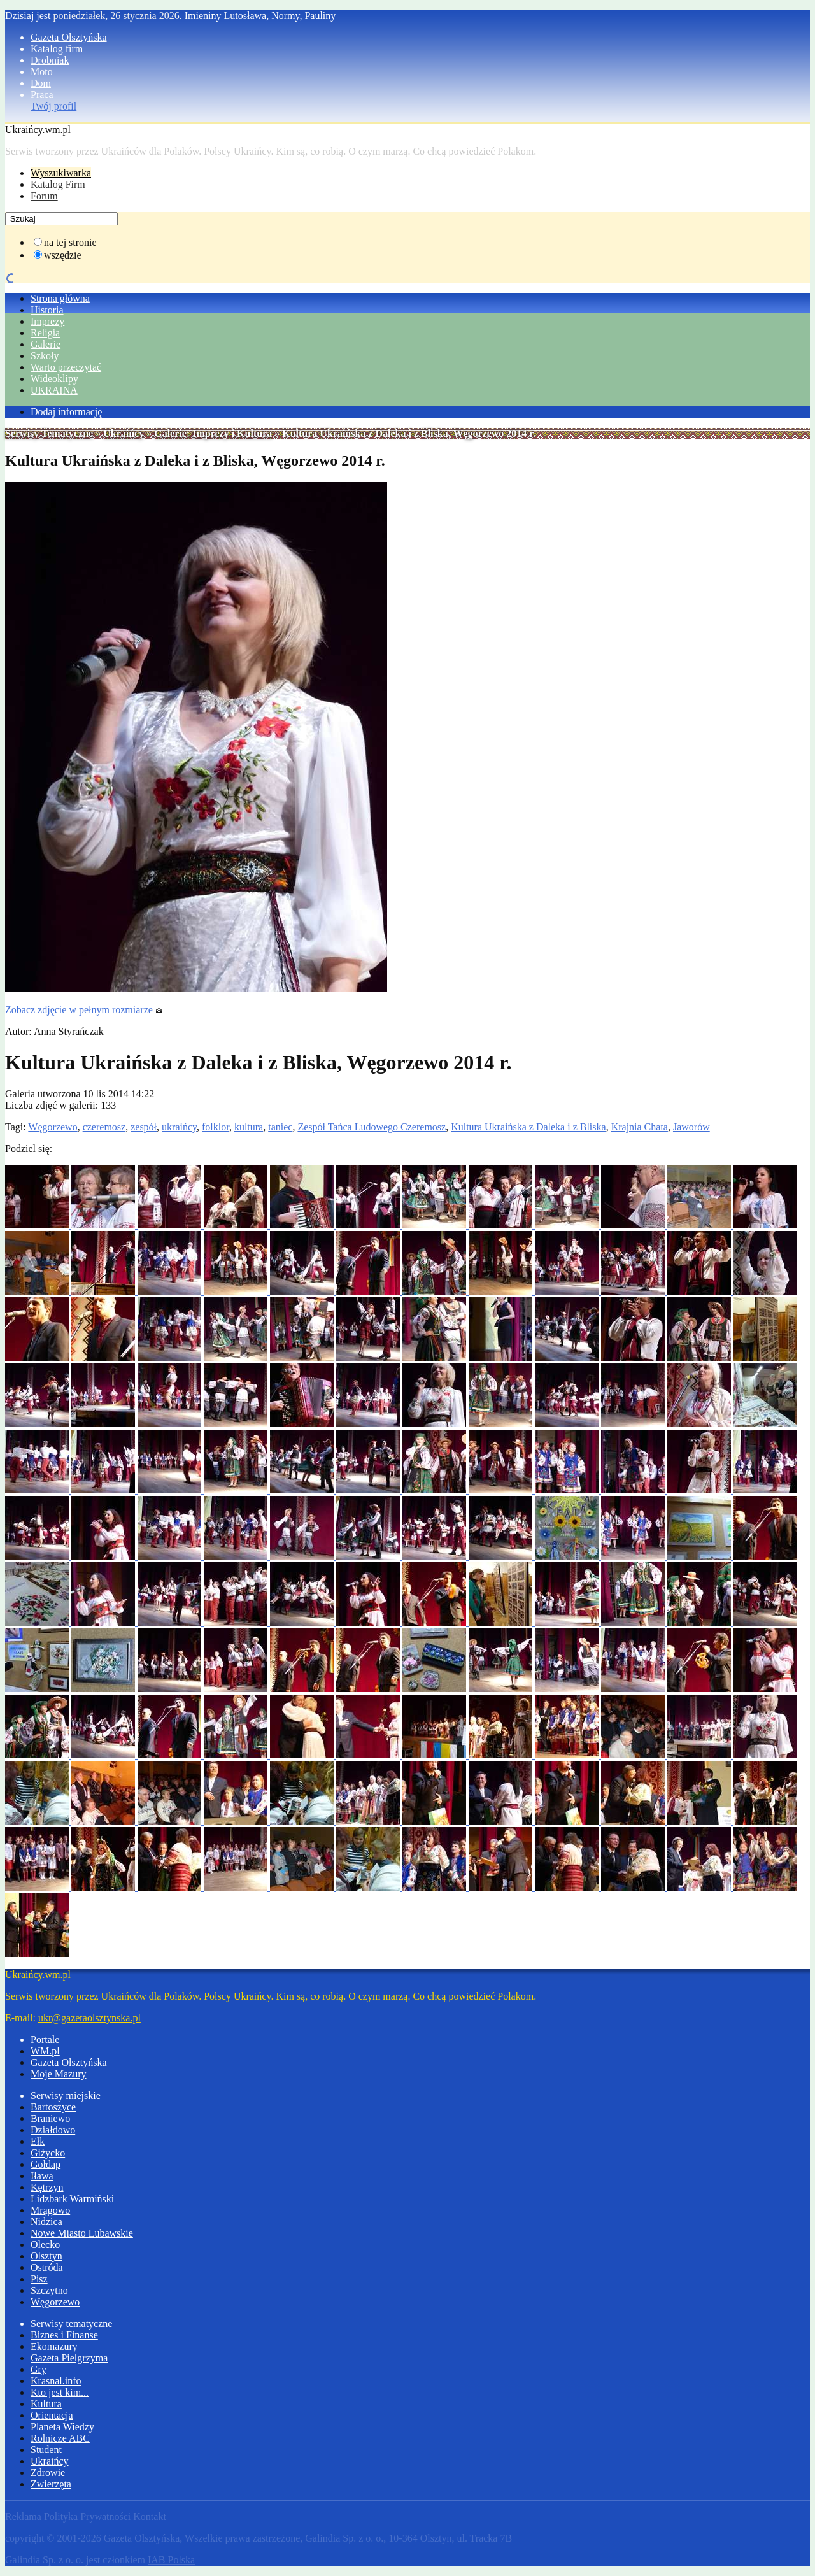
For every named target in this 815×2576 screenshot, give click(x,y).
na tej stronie (70, 242)
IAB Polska (171, 2559)
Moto (42, 71)
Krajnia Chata (639, 1126)
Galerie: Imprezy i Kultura (213, 433)
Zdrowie (48, 2472)
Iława (42, 2175)
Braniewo (50, 2118)
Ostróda (47, 2267)
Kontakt (149, 2516)
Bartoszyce (53, 2107)
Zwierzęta (51, 2484)
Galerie (45, 344)
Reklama (23, 2516)
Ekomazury (54, 2346)
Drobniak (50, 60)
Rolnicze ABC (60, 2438)
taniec (280, 1126)
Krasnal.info (56, 2380)
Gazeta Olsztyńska (69, 37)
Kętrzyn (47, 2187)
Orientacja (52, 2415)
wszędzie (63, 255)
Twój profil (53, 106)
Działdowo (53, 2129)
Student (46, 2449)
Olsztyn (46, 2256)
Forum (44, 195)
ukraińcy (179, 1126)
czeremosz (104, 1126)
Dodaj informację (66, 411)
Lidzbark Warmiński (72, 2198)
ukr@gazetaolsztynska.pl (89, 2017)
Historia (47, 309)
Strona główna (60, 298)
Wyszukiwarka (61, 172)
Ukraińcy (123, 433)
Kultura (46, 2403)
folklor (215, 1126)
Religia (45, 332)
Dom (41, 83)
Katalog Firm (58, 184)
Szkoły (45, 355)
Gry (38, 2369)
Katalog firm (57, 48)
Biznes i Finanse (64, 2335)
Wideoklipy (54, 378)
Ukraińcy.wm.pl (38, 129)
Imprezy (47, 321)
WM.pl (45, 2051)
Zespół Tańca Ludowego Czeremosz (371, 1126)
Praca (42, 94)
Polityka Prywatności (87, 2516)
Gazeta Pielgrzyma (69, 2357)
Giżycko (48, 2152)
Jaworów (691, 1126)
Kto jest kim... (60, 2392)
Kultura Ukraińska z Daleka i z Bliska (528, 1126)
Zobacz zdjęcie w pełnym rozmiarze (83, 1009)
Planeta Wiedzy (62, 2426)
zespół (144, 1126)
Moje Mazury (59, 2073)
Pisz (39, 2279)
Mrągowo (50, 2210)
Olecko (45, 2244)
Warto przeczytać (66, 367)
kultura (248, 1126)
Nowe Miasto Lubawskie (82, 2233)
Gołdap (45, 2164)
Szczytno (49, 2290)
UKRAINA (54, 390)
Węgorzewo (52, 1126)
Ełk (38, 2141)
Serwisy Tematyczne (49, 433)
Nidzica (46, 2221)
